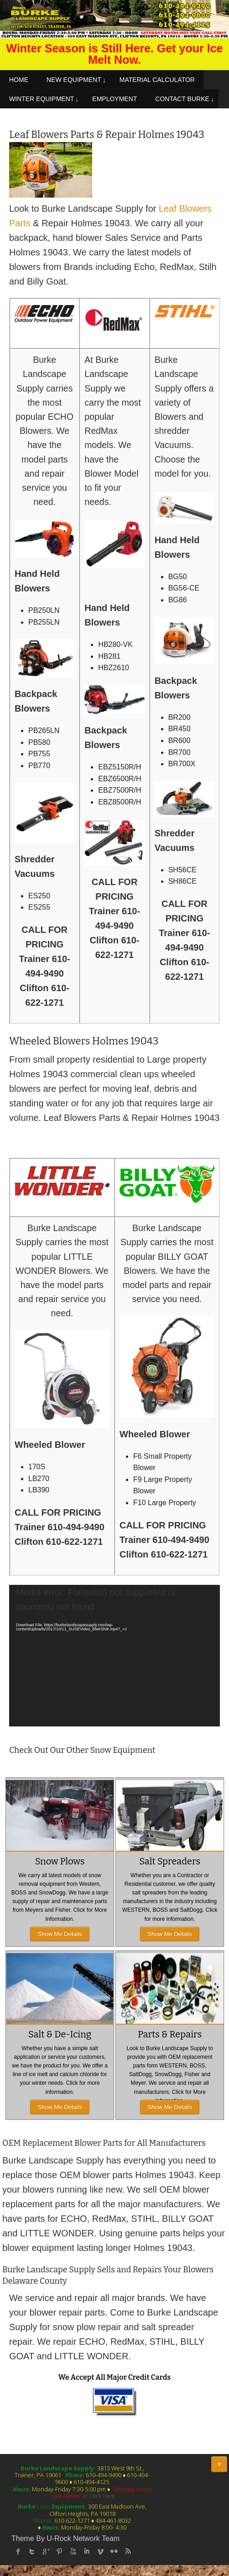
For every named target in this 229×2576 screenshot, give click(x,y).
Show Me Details (59, 1933)
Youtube (73, 2551)
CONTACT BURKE (182, 98)
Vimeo (100, 2551)
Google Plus (45, 2551)
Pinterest (59, 2551)
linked (87, 2551)
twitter (32, 2551)
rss (128, 2551)
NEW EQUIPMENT (74, 79)
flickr (114, 2551)
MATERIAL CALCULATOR (157, 79)
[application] (114, 1656)
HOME (18, 79)
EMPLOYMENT (114, 98)
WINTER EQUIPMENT (41, 98)
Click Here (101, 2496)
